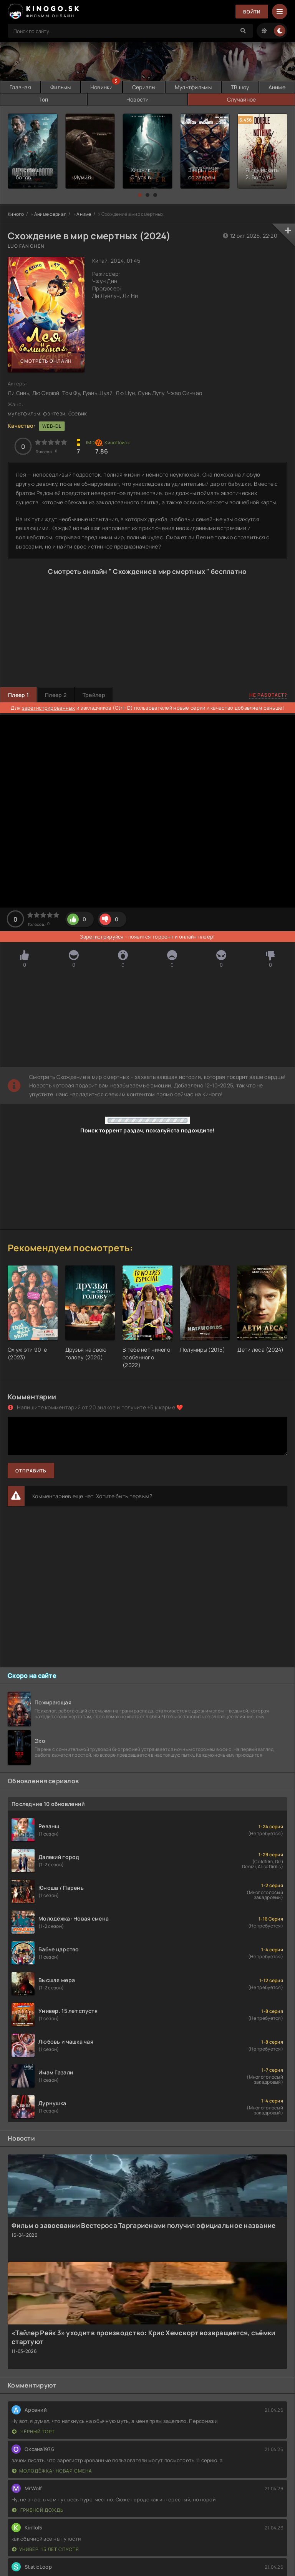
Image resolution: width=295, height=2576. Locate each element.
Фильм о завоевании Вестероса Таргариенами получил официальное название (144, 2225)
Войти (251, 11)
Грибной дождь (37, 2510)
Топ (43, 99)
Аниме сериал (50, 214)
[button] (140, 195)
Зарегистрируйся (101, 936)
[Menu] (279, 11)
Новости (137, 99)
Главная (20, 87)
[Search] (243, 31)
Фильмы (60, 87)
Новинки (101, 87)
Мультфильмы (193, 87)
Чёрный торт (33, 2431)
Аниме (276, 87)
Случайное (241, 99)
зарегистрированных (48, 707)
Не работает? (268, 695)
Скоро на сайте (32, 1675)
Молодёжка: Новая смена (52, 2471)
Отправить (30, 1470)
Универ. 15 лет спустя (45, 2549)
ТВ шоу (240, 87)
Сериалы (144, 87)
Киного (16, 214)
